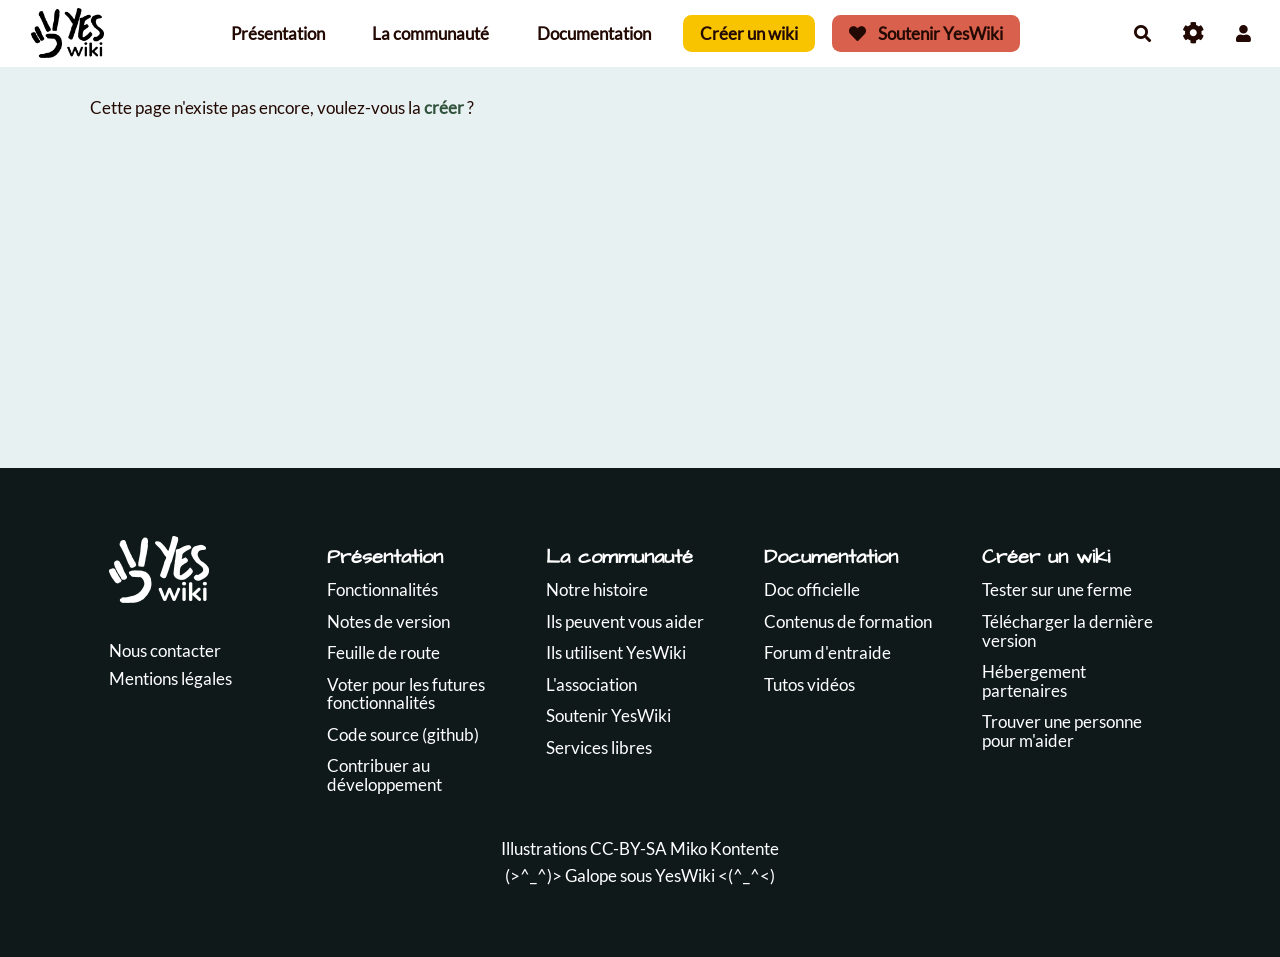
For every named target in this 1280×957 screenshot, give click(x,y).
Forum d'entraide (827, 652)
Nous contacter (165, 650)
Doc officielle (812, 589)
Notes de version (388, 621)
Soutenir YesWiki (926, 33)
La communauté (430, 33)
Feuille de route (383, 652)
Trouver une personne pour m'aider (1062, 731)
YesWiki (685, 875)
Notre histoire (597, 589)
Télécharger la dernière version (1067, 631)
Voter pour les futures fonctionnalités (406, 694)
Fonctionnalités (382, 589)
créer (444, 107)
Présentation (278, 33)
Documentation (594, 33)
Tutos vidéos (809, 684)
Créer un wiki (749, 33)
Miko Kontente (724, 848)
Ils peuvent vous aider (625, 621)
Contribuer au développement (384, 775)
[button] (1243, 33)
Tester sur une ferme (1057, 589)
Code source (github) (403, 734)
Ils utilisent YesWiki (616, 652)
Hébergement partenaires (1034, 681)
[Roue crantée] (1193, 33)
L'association (591, 684)
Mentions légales (170, 678)
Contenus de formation (848, 621)
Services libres (599, 747)
